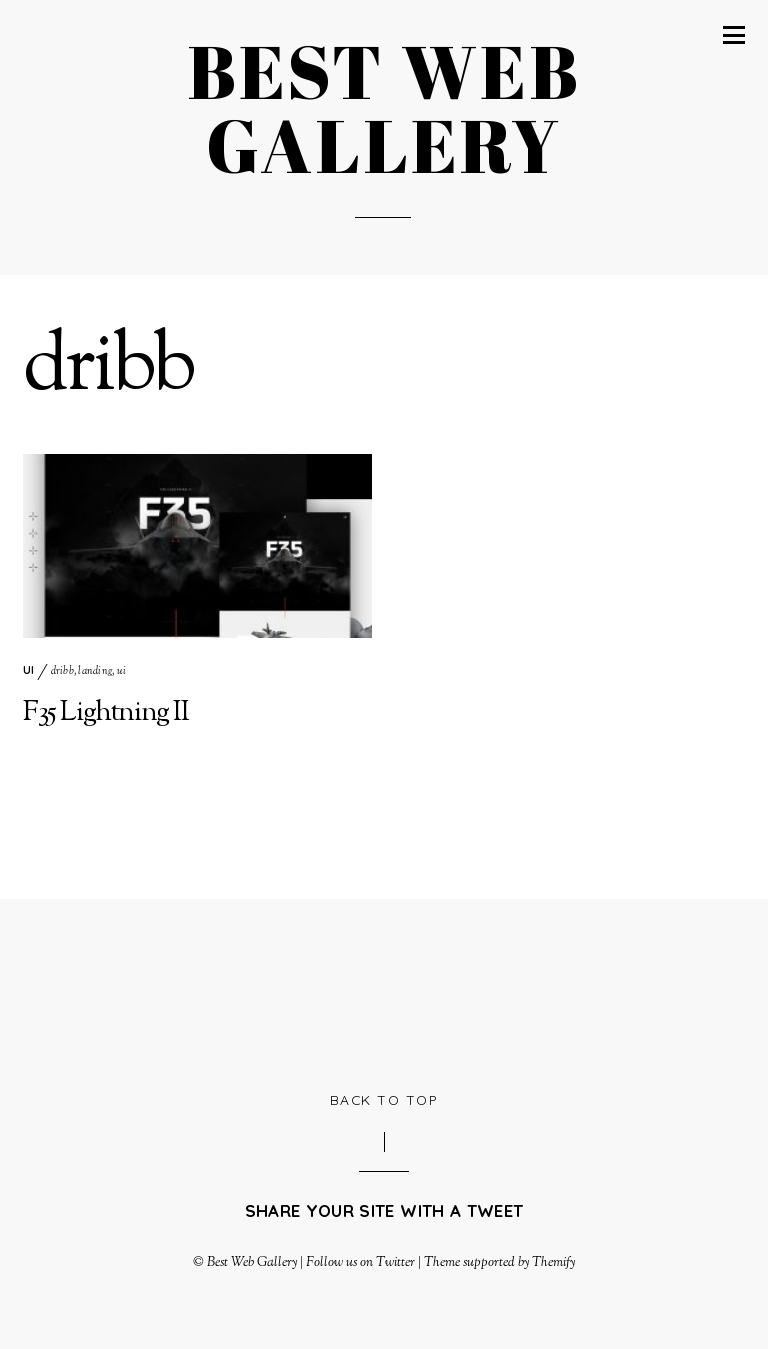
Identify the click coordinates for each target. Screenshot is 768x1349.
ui (122, 671)
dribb (62, 671)
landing (95, 671)
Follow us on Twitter (360, 1262)
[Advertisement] (387, 992)
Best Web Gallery (252, 1262)
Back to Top (384, 1099)
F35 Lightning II (105, 713)
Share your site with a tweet (384, 1210)
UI (29, 670)
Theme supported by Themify (500, 1262)
